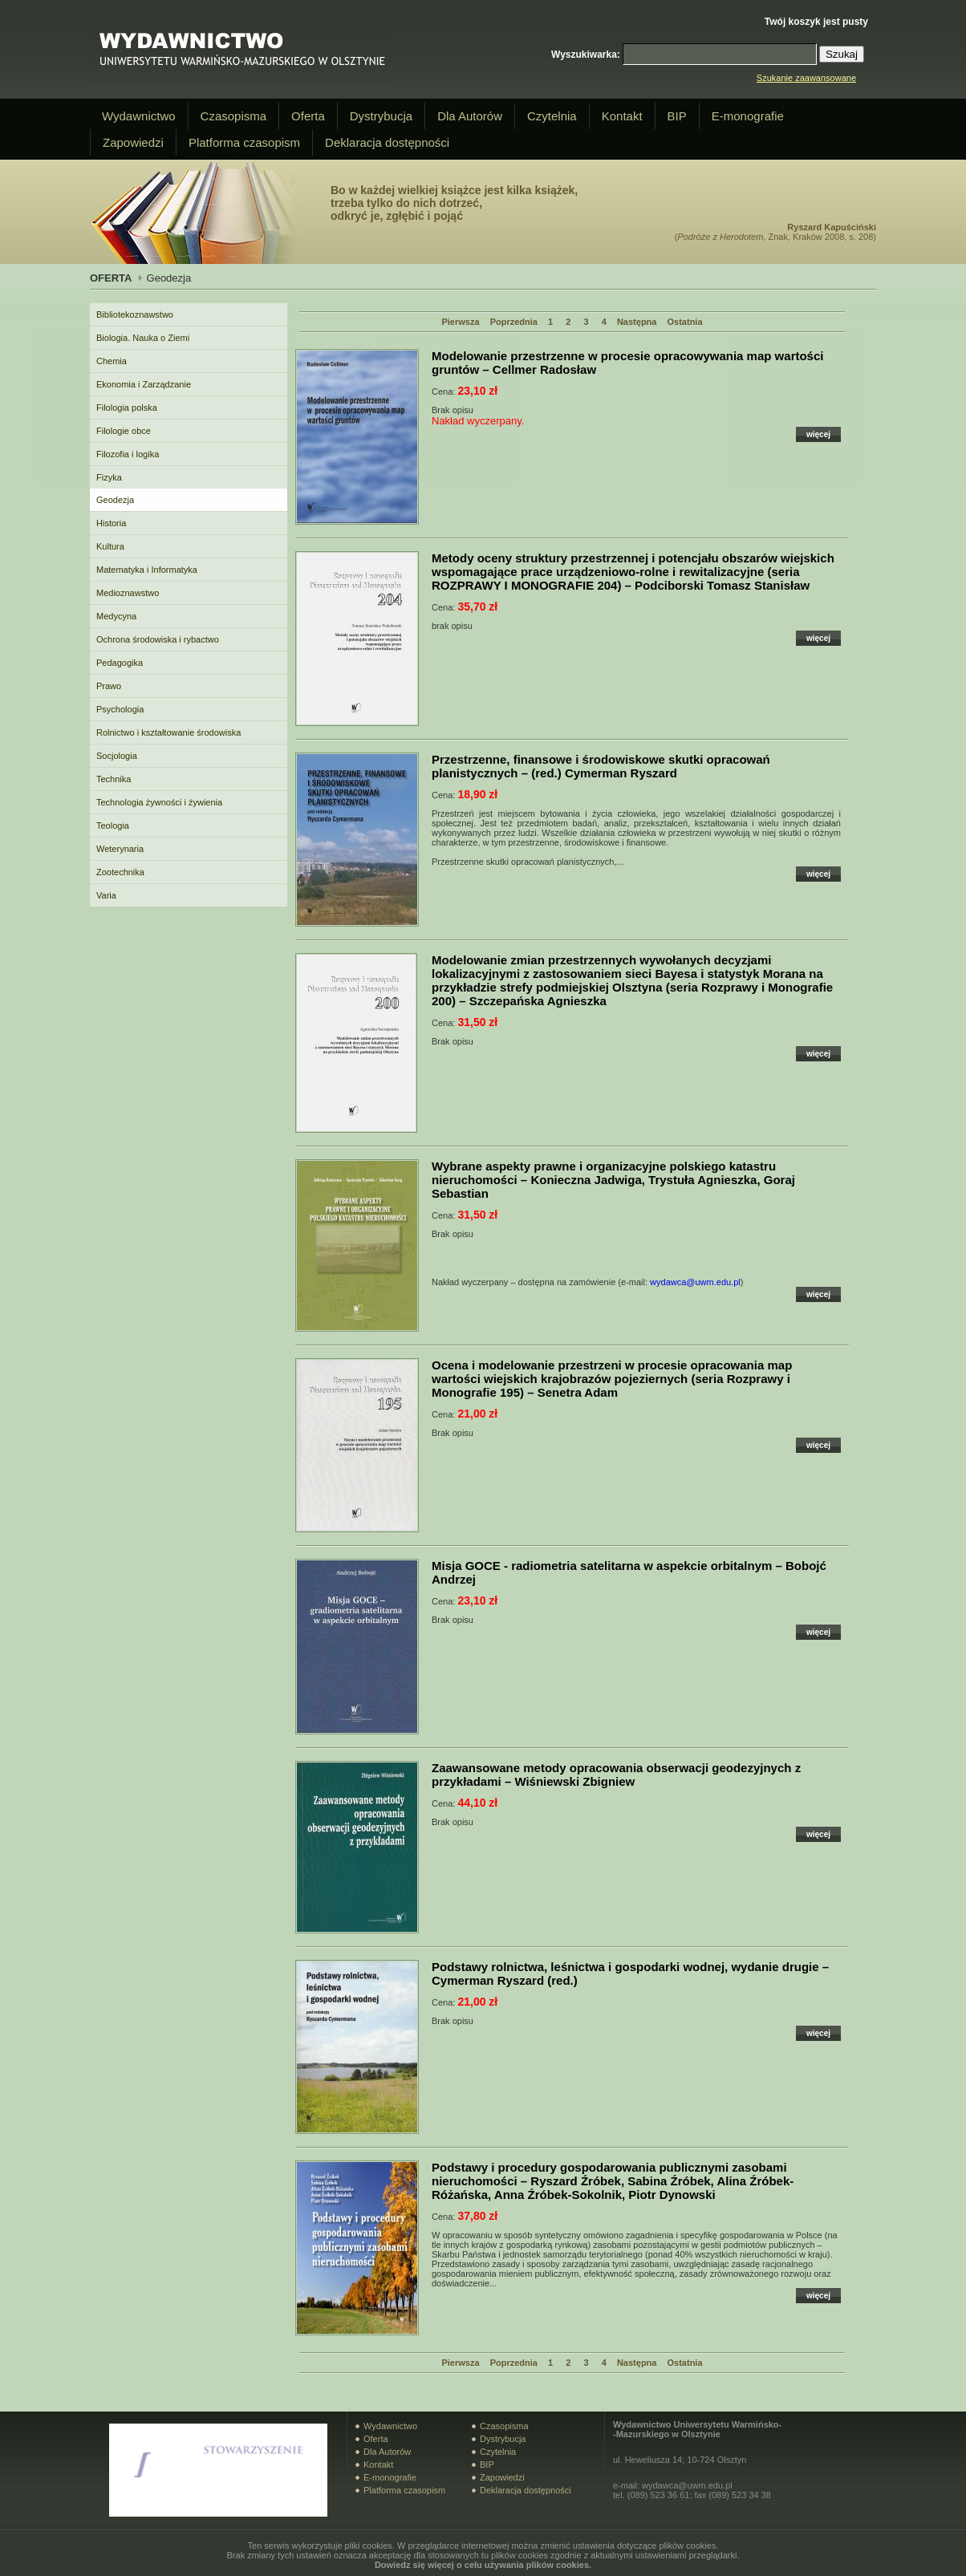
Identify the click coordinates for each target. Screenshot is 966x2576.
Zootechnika (120, 872)
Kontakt (622, 116)
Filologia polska (126, 407)
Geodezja (115, 500)
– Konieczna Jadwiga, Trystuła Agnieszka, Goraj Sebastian (613, 1179)
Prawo (108, 686)
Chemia (111, 361)
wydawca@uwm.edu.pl (695, 1282)
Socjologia (116, 756)
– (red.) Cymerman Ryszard (601, 766)
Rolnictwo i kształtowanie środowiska (168, 732)
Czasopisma (234, 116)
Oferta (308, 116)
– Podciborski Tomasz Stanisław (633, 571)
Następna (637, 322)
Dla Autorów (469, 116)
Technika (113, 779)
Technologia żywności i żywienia (159, 802)
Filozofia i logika (127, 454)
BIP (677, 116)
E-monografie (748, 116)
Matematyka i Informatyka (146, 569)
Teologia (112, 825)
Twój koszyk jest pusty (816, 21)
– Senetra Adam (612, 1378)
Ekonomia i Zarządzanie (143, 384)
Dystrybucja (381, 116)
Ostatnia (685, 322)
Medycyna (116, 616)
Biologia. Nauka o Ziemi (142, 338)
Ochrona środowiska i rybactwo (157, 639)
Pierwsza (460, 322)
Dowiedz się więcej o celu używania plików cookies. (483, 2565)
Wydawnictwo (139, 116)
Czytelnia (552, 116)
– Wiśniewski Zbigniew (616, 1774)
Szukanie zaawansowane (806, 78)
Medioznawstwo (127, 593)
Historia (111, 523)
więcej (818, 434)
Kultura (110, 546)
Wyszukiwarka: (585, 54)
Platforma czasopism (244, 142)
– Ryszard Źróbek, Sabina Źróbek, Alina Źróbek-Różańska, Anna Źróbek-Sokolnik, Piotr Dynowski (613, 2180)
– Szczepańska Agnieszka (632, 980)
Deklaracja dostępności (387, 142)
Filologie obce (123, 431)
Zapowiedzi (133, 142)
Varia (106, 895)
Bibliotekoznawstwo (134, 314)
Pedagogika (119, 662)
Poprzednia (514, 322)
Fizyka (109, 477)
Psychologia (120, 709)
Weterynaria (120, 849)
